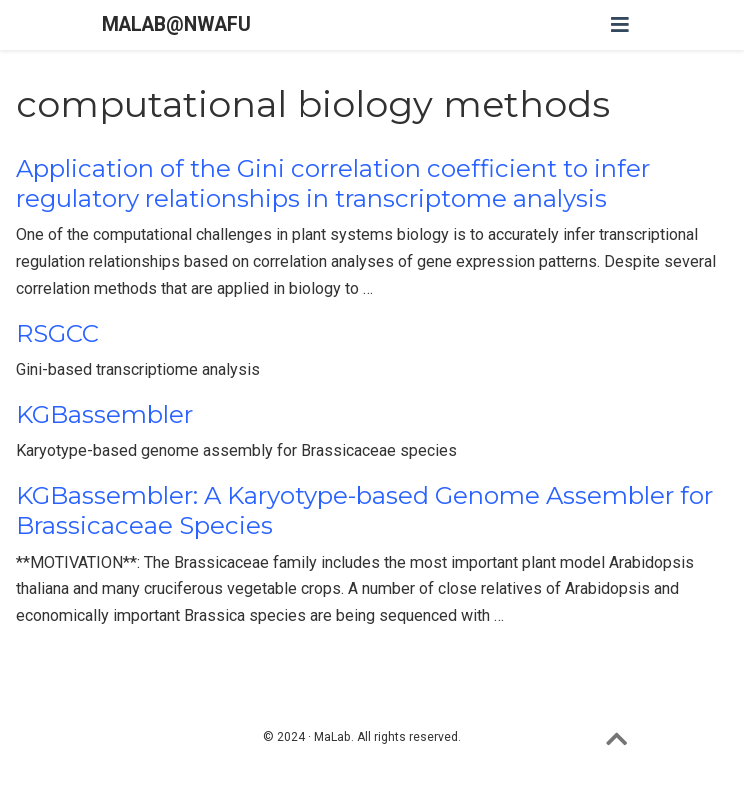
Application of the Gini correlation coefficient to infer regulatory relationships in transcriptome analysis (333, 183)
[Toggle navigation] (620, 25)
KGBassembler (104, 414)
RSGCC (57, 333)
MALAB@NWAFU (176, 24)
